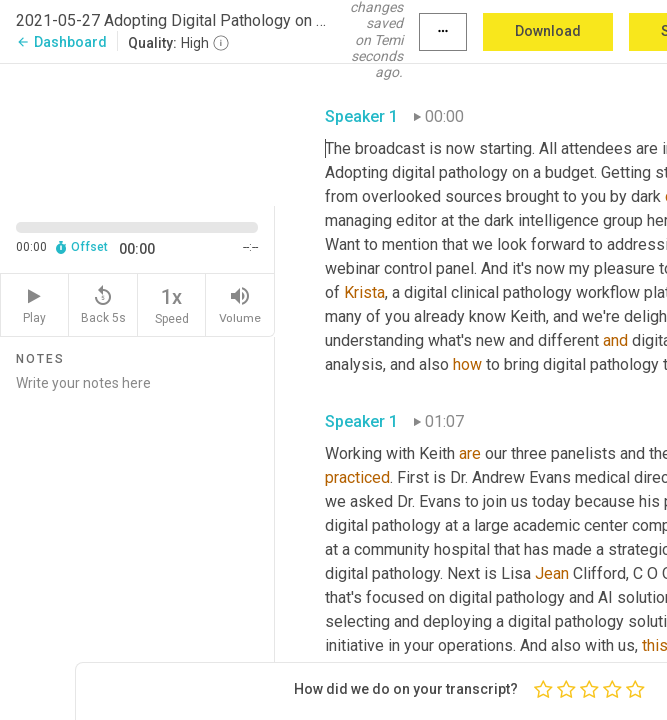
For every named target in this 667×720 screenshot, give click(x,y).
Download (548, 31)
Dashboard (61, 42)
